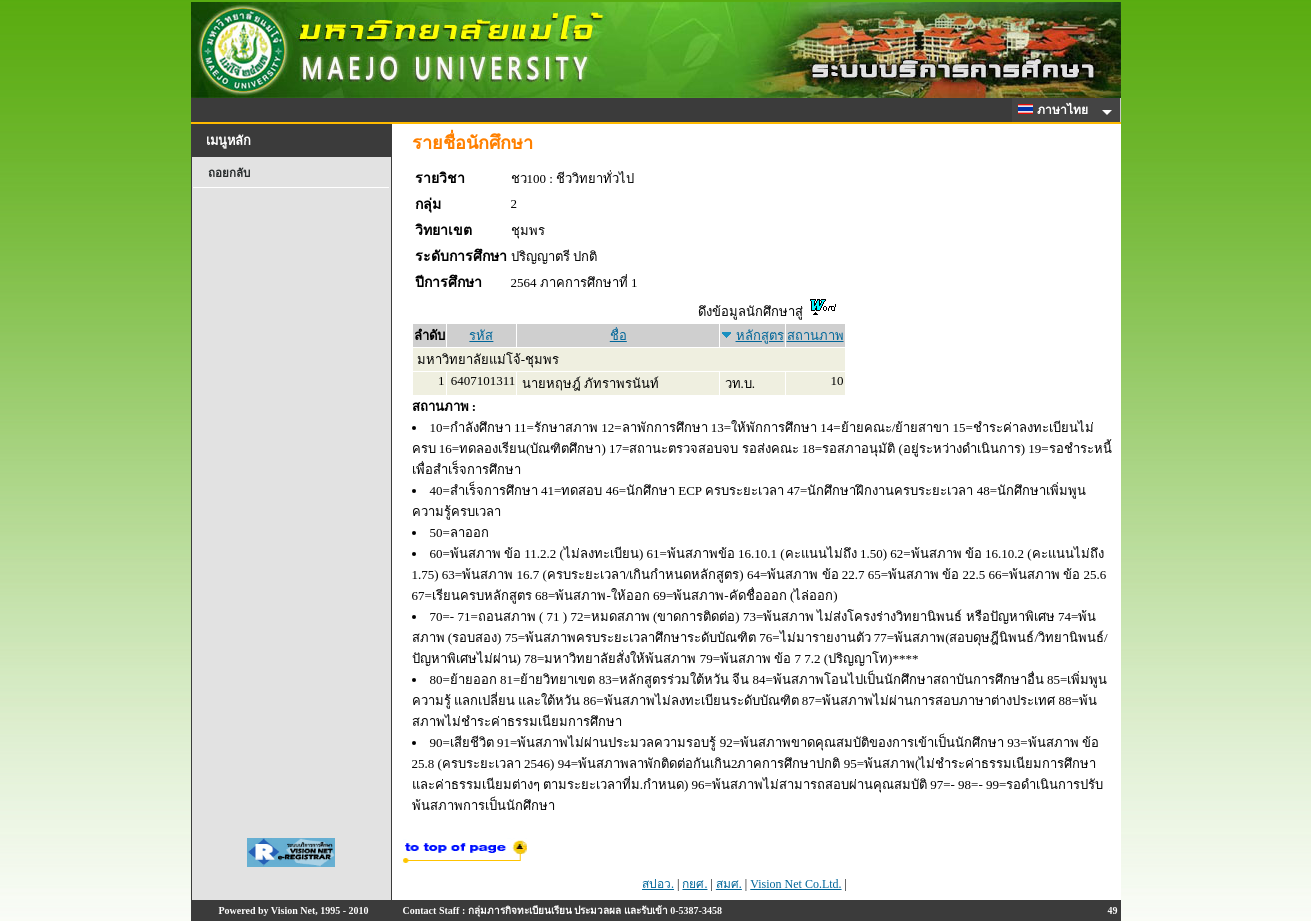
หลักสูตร (760, 335)
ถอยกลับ (229, 173)
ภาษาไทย (1056, 110)
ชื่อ (618, 335)
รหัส (481, 335)
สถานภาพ (815, 335)
